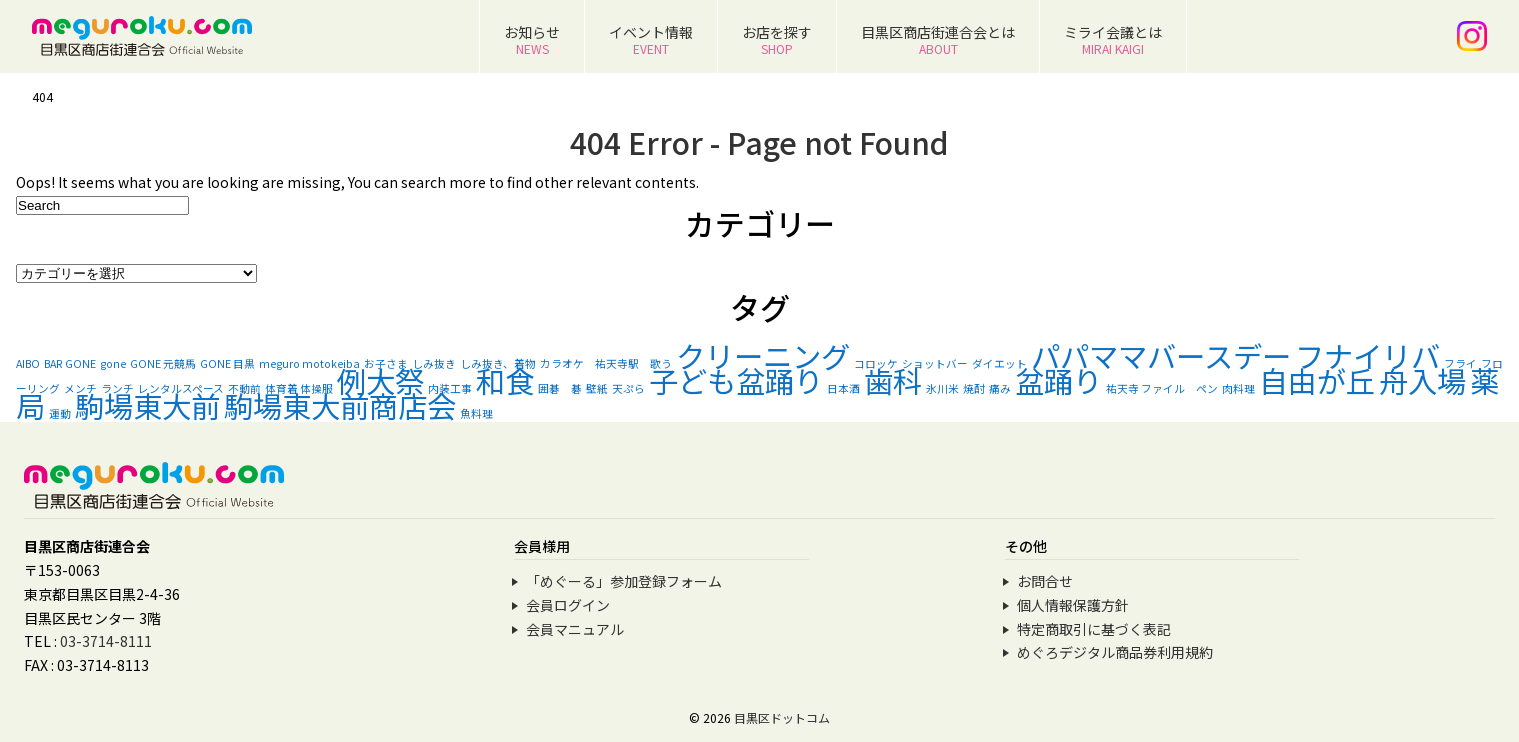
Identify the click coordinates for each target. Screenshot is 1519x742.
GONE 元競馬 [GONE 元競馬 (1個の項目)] (163, 363)
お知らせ (532, 39)
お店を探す (777, 39)
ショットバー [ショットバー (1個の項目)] (935, 363)
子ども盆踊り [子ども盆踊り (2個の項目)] (736, 380)
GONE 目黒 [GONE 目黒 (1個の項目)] (227, 363)
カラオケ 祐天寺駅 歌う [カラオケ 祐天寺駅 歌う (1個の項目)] (606, 363)
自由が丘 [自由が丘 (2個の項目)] (1317, 380)
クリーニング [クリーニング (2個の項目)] (763, 355)
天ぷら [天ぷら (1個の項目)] (628, 388)
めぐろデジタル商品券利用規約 (1115, 652)
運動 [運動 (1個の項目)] (60, 413)
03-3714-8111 (106, 641)
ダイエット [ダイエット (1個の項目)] (999, 363)
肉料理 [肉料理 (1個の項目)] (1238, 388)
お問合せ (1045, 581)
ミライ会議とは (1113, 39)
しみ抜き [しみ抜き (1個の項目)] (434, 363)
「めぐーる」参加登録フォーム (624, 581)
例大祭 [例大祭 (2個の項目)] (380, 380)
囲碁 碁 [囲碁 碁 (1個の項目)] (560, 388)
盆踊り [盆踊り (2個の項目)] (1058, 380)
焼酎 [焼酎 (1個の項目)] (974, 388)
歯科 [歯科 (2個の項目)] (893, 380)
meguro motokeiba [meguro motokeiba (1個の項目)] (309, 363)
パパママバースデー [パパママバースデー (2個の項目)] (1161, 355)
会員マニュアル (575, 629)
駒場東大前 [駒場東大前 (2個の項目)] (147, 405)
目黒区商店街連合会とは (938, 39)
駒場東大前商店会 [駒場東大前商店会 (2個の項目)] (340, 405)
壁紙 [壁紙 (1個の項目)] (597, 388)
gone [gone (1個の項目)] (113, 363)
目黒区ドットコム (782, 717)
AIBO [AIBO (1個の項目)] (28, 363)
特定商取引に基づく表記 (1094, 629)
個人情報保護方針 (1073, 605)
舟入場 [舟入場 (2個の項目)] (1422, 380)
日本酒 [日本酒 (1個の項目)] (843, 388)
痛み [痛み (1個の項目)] (1000, 388)
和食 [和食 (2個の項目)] (505, 380)
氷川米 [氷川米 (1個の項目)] (942, 388)
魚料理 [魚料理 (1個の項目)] (476, 413)
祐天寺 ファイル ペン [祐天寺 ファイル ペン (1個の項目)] (1162, 388)
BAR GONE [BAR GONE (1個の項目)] (70, 363)
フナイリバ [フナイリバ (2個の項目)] (1367, 355)
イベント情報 (651, 39)
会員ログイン (568, 605)
